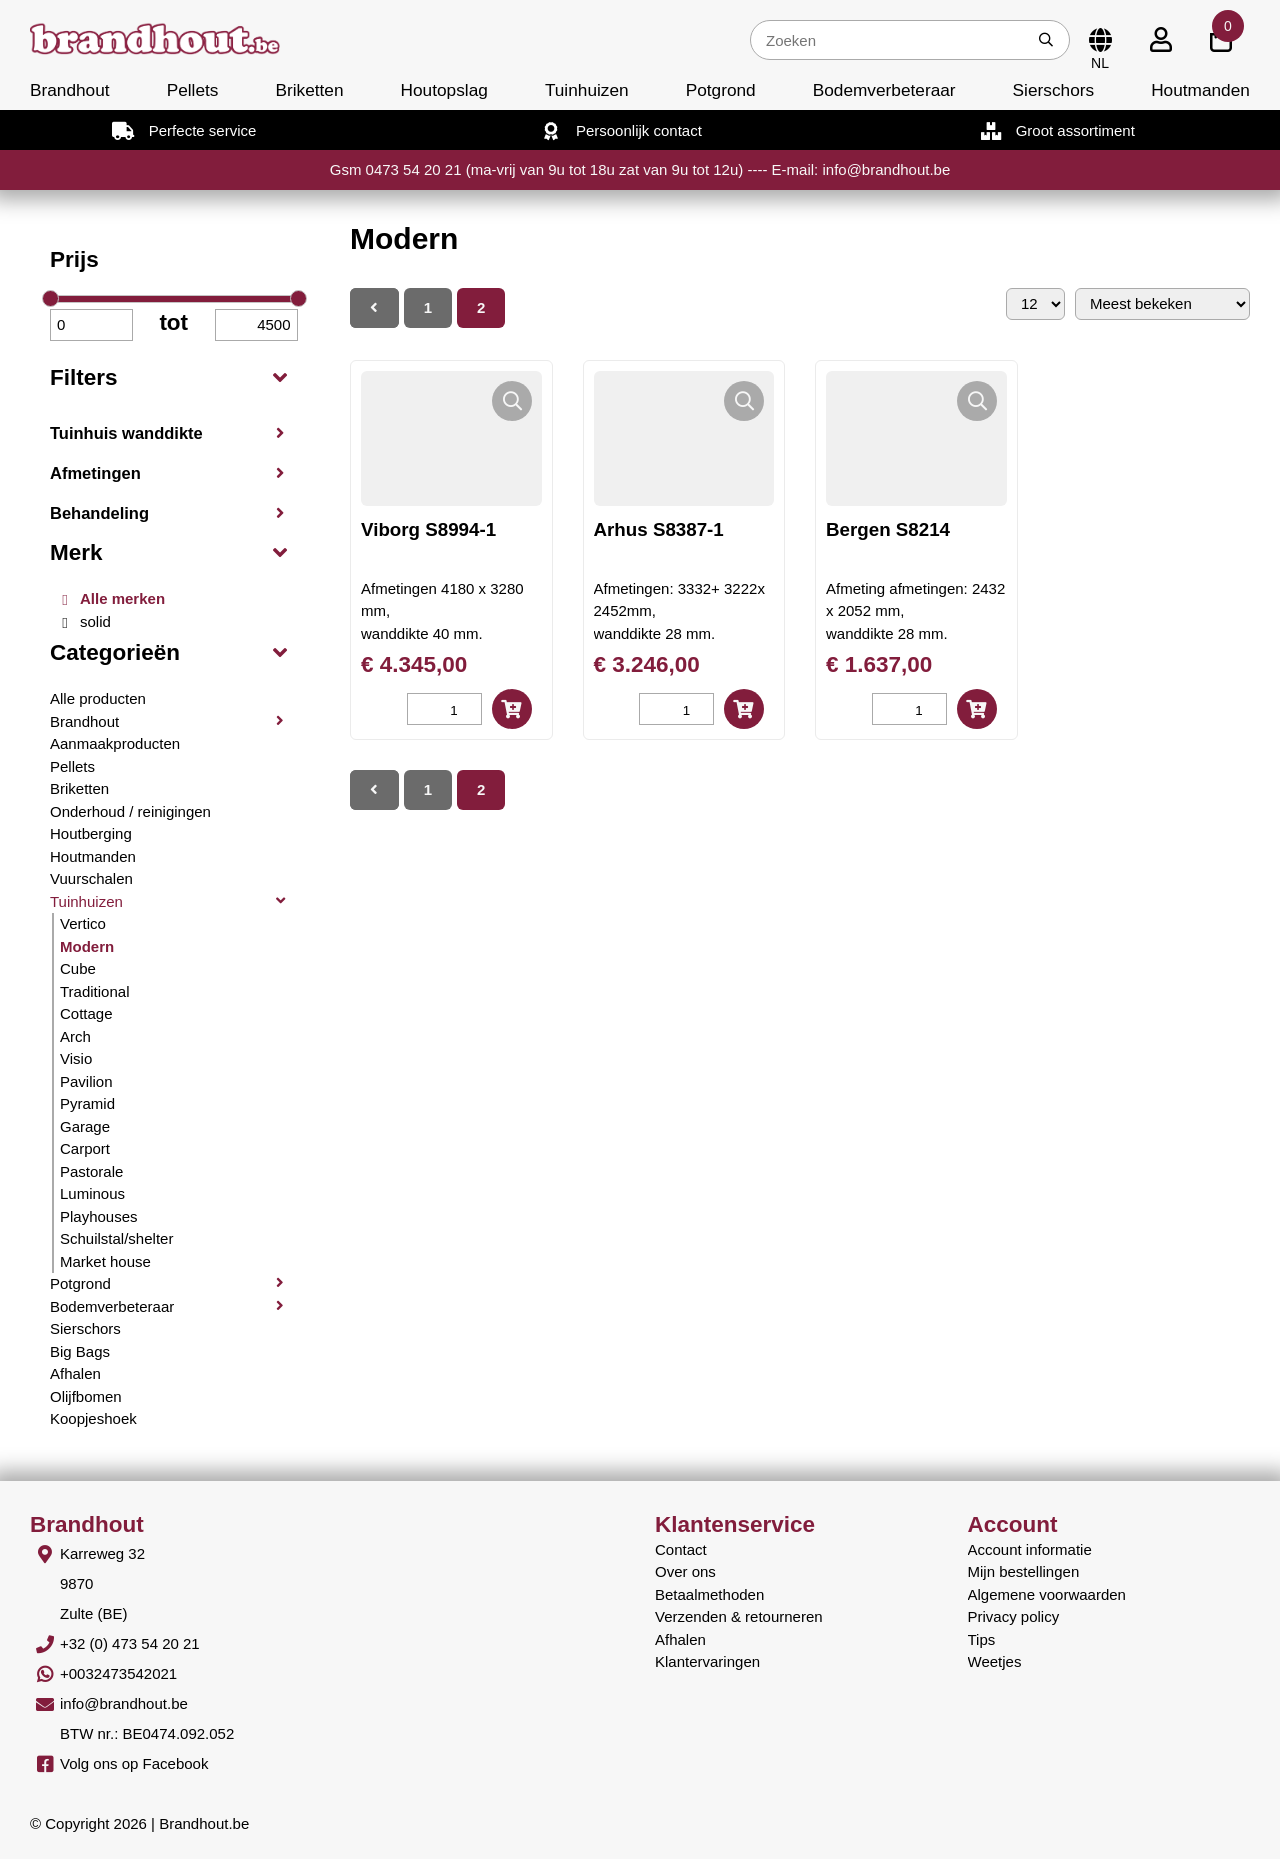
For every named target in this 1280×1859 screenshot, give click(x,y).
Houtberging (91, 833)
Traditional (94, 991)
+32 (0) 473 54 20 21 (130, 1643)
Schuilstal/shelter (116, 1238)
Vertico (83, 923)
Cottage (86, 1013)
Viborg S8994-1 (428, 529)
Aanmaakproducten (115, 743)
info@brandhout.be (124, 1703)
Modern (87, 946)
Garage (85, 1126)
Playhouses (99, 1216)
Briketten (309, 90)
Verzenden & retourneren (739, 1616)
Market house (105, 1261)
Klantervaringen (707, 1661)
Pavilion (86, 1081)
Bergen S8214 (888, 529)
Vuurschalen (91, 878)
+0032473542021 (118, 1673)
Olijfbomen (86, 1396)
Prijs (74, 259)
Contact (681, 1549)
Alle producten (98, 698)
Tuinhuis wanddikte (126, 433)
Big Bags (80, 1351)
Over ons (685, 1571)
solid (95, 621)
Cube (78, 968)
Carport (85, 1148)
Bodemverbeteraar (884, 90)
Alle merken (122, 598)
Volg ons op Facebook (134, 1763)
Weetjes (995, 1661)
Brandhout (70, 90)
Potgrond (721, 90)
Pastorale (91, 1171)
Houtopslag (444, 90)
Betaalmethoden (709, 1594)
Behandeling (99, 513)
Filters (84, 377)
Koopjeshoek (93, 1418)
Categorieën (115, 652)
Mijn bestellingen (1024, 1571)
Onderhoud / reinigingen (130, 811)
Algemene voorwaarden (1047, 1594)
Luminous (92, 1193)
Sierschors (1053, 90)
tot (173, 322)
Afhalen (75, 1373)
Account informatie (1030, 1549)
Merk (76, 552)
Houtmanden (1200, 90)
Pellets (193, 90)
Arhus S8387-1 (659, 529)
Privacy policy (1014, 1616)
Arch (75, 1036)
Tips (982, 1639)
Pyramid (87, 1103)
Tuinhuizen (587, 90)
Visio (76, 1058)
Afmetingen (95, 473)
